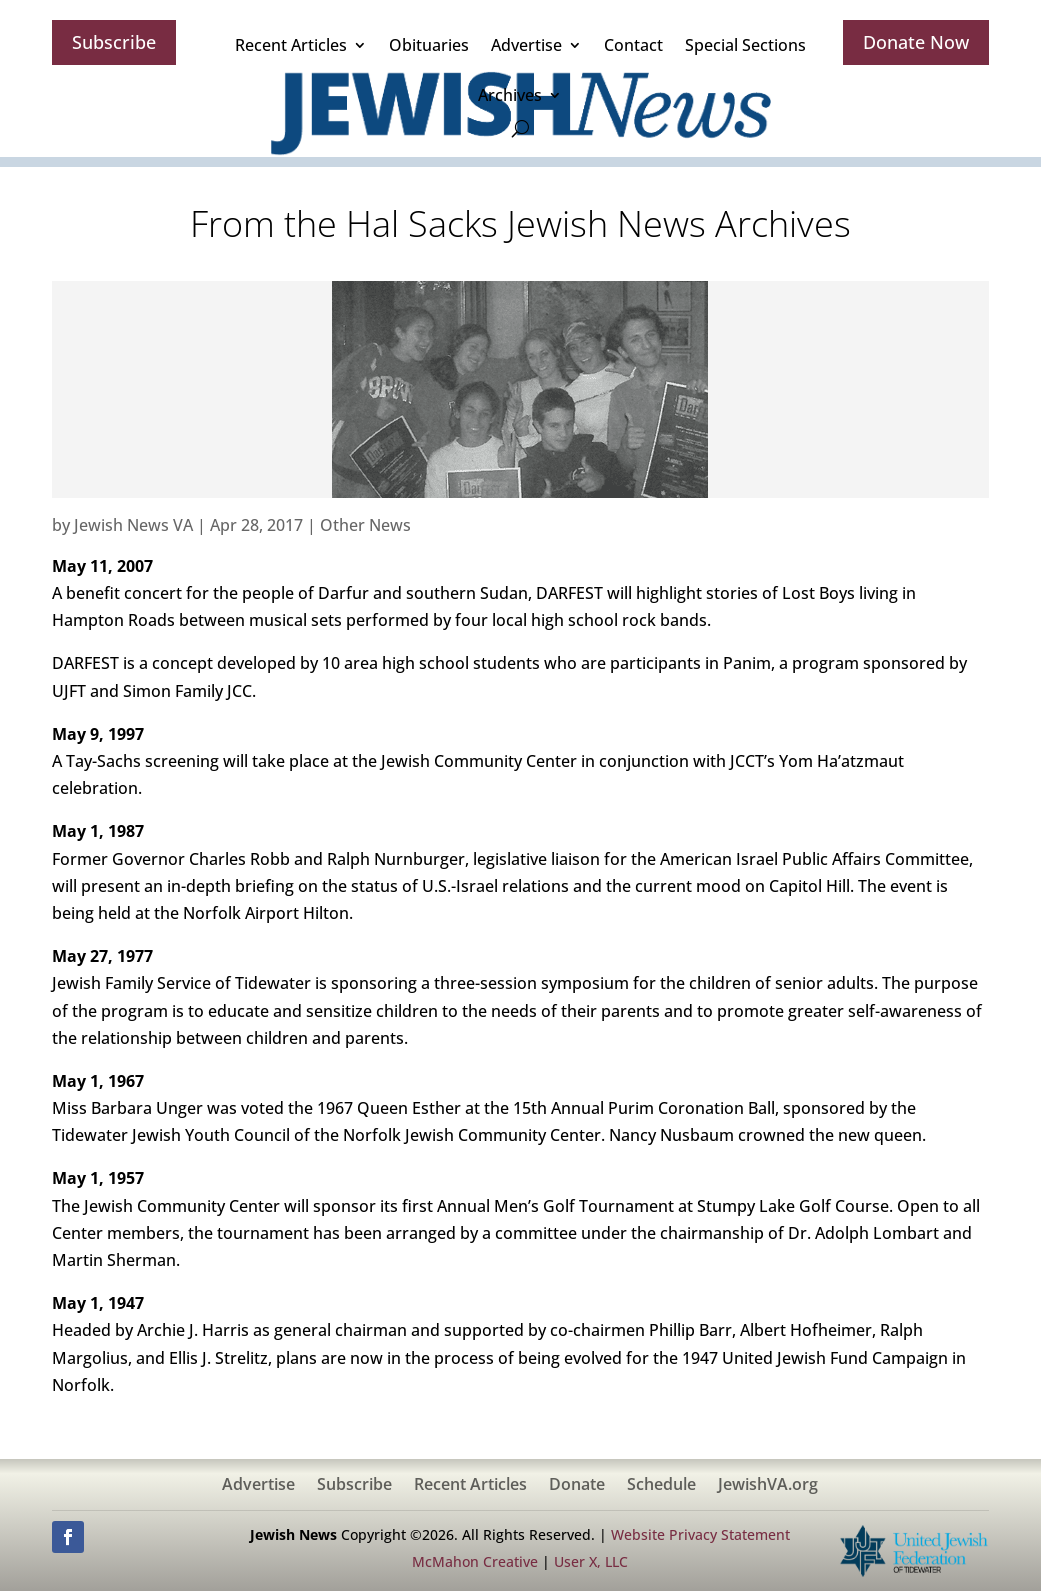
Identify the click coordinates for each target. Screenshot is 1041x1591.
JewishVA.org (768, 1486)
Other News (365, 525)
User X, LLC (591, 1561)
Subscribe (114, 42)
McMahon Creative (475, 1561)
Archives (510, 95)
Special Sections (745, 45)
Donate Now (916, 42)
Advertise (526, 45)
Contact (633, 45)
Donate (577, 1486)
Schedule (661, 1486)
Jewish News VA (133, 525)
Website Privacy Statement (700, 1534)
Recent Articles (291, 45)
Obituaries (429, 45)
